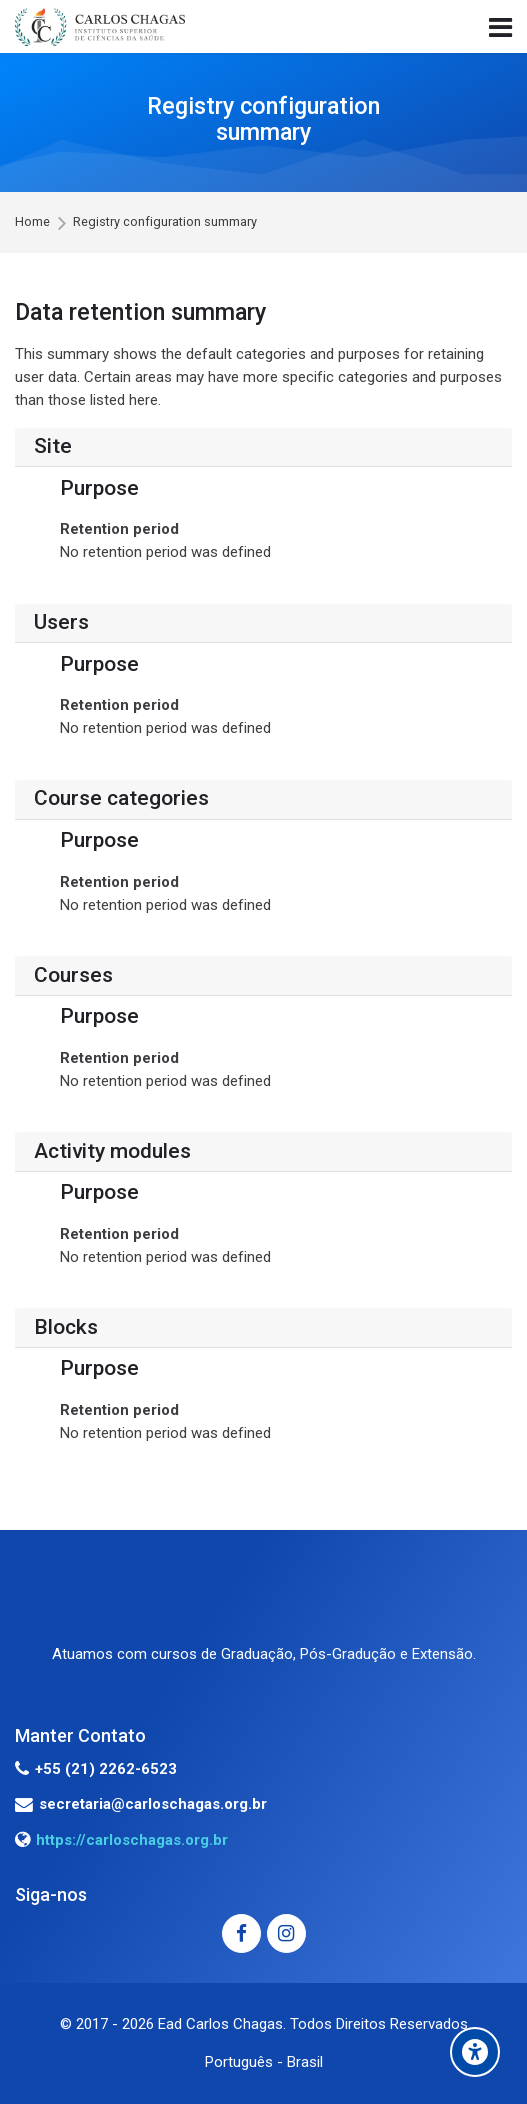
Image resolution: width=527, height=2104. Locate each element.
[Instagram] (286, 1933)
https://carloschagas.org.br (132, 1840)
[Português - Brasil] (264, 2062)
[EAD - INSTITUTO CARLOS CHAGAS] (100, 27)
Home (32, 222)
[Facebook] (241, 1933)
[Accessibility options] (475, 2052)
